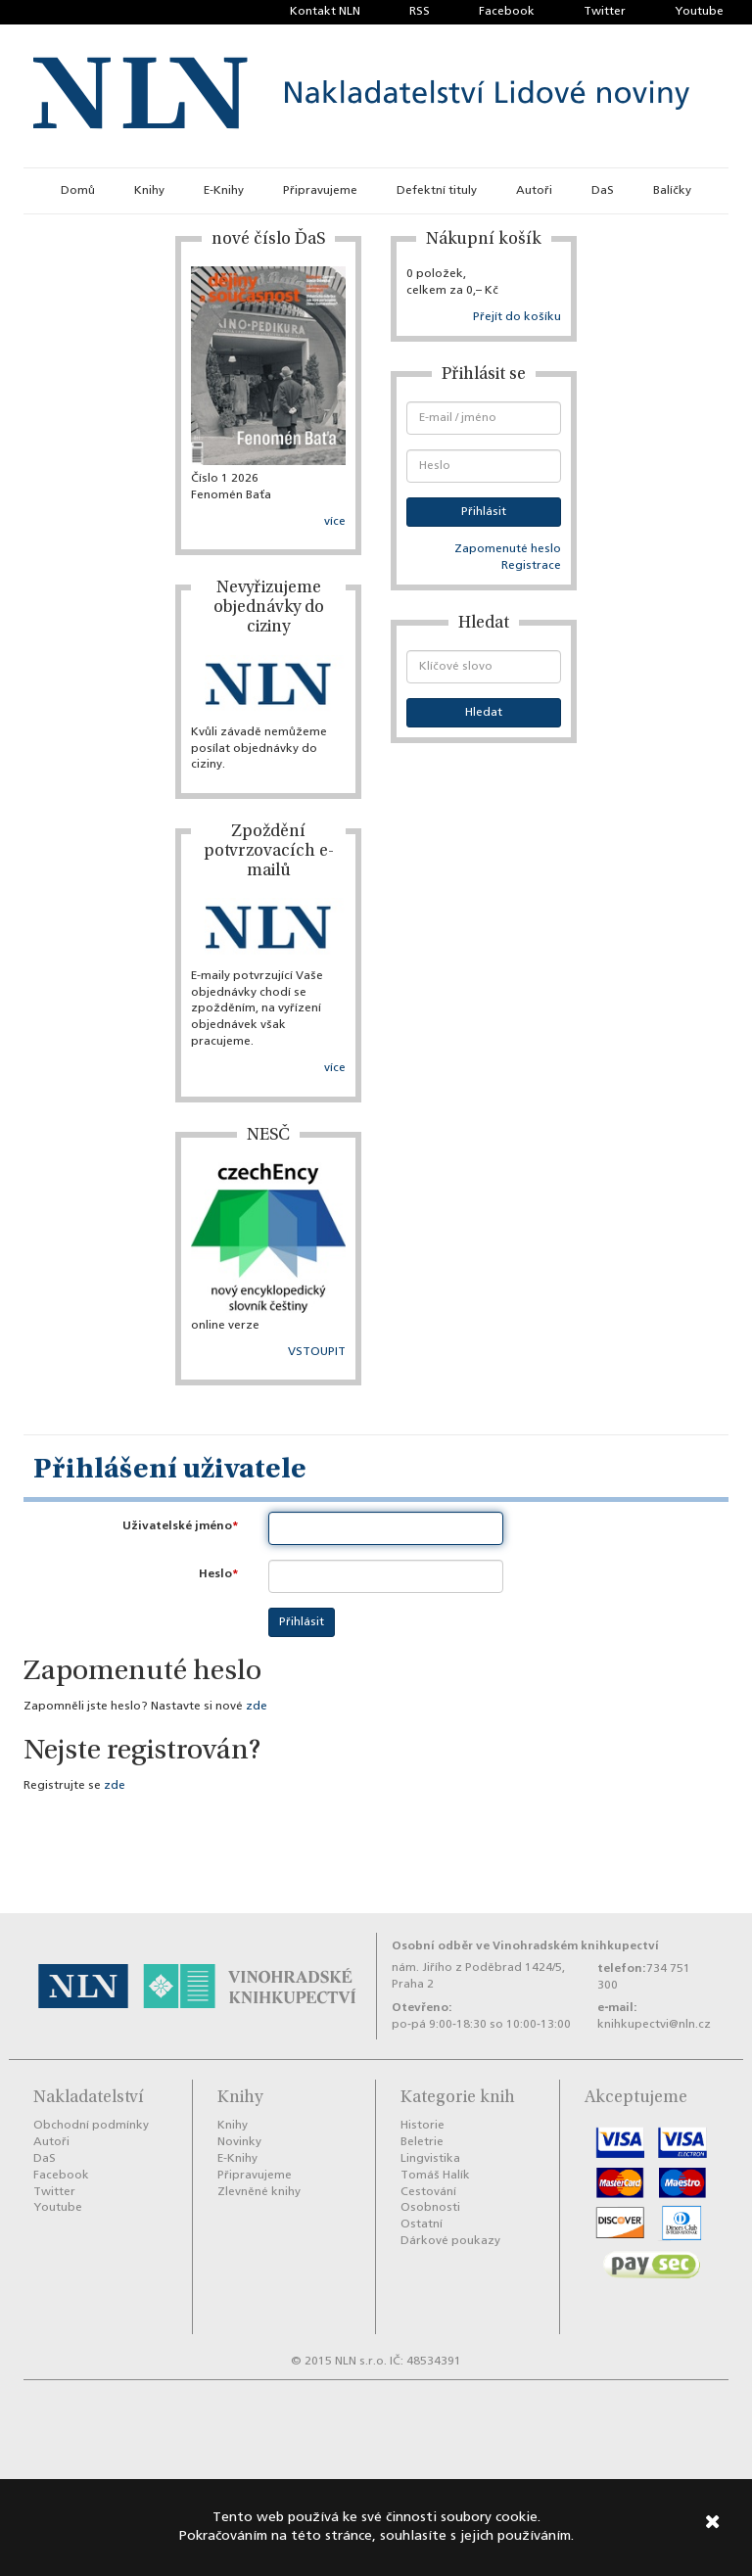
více (335, 522)
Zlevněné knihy (259, 2192)
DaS (602, 191)
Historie (422, 2125)
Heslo (215, 1574)
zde (256, 1706)
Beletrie (422, 2142)
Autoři (534, 191)
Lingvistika (430, 2159)
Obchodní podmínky (91, 2125)
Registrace (531, 566)
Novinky (239, 2142)
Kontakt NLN (325, 12)
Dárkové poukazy (450, 2241)
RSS (419, 12)
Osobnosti (430, 2208)
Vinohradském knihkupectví (576, 1946)
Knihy (149, 191)
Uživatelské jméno (177, 1526)
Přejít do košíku (517, 317)
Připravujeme (320, 191)
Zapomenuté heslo (507, 549)
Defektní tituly (437, 191)
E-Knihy (224, 191)
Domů (78, 191)
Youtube (699, 12)
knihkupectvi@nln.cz (654, 2025)
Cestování (428, 2192)
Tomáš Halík (435, 2175)
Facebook (507, 12)
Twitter (605, 12)
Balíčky (672, 191)
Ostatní (421, 2224)
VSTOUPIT (317, 1352)
